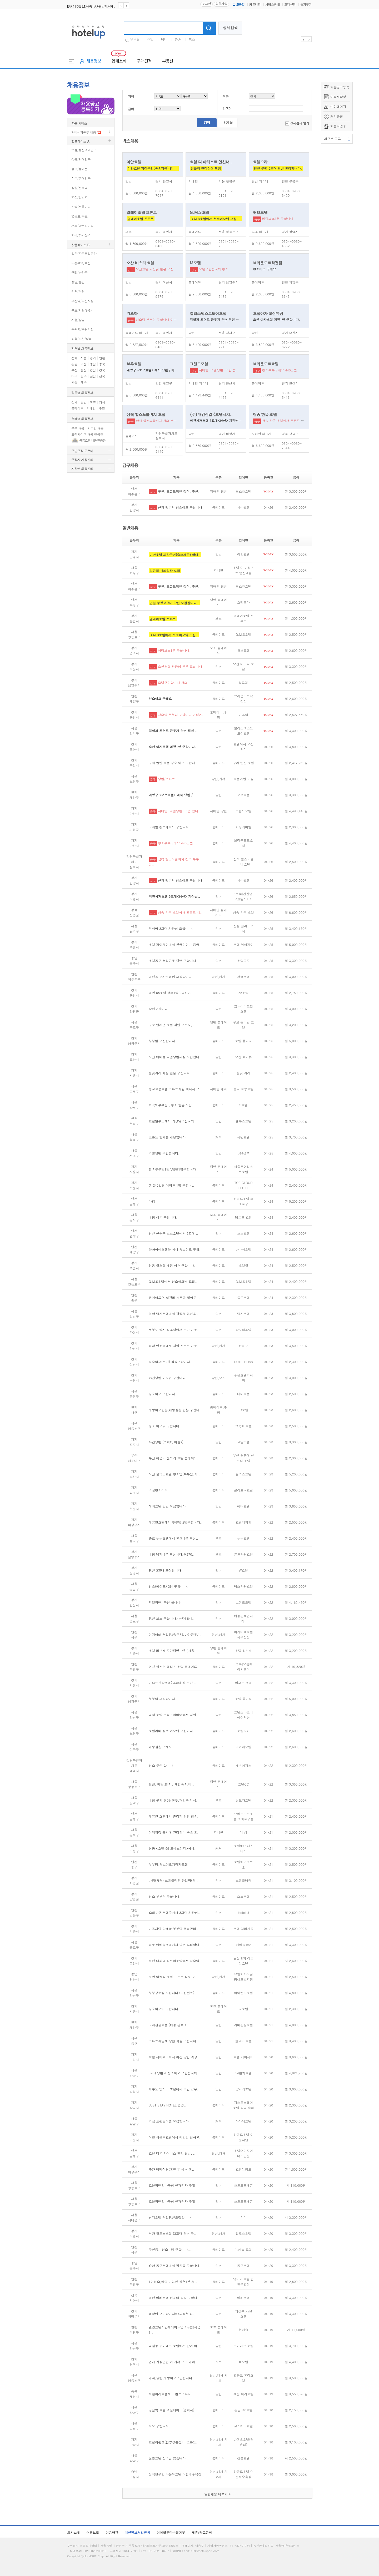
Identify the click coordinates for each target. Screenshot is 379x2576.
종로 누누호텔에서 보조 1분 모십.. (173, 1538)
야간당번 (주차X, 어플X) (166, 1442)
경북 (102, 370)
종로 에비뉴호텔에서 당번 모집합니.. (175, 1944)
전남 (93, 376)
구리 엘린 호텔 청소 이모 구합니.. (173, 762)
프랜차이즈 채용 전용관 (87, 434)
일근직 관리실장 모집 (206, 168)
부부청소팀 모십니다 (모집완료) (171, 1992)
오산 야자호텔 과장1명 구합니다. (276, 319)
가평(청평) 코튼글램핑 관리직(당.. (173, 1880)
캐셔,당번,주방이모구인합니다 (170, 2378)
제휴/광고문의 (202, 2532)
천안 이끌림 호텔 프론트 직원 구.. (173, 1976)
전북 (102, 376)
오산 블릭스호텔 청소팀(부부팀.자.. (174, 1474)
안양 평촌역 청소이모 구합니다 (180, 507)
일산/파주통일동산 (84, 253)
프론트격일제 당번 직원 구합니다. (173, 2041)
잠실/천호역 (79, 187)
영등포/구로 (79, 216)
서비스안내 (272, 5)
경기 (93, 358)
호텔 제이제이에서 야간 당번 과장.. (174, 2057)
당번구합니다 (158, 1008)
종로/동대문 (79, 169)
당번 (164, 40)
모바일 (238, 5)
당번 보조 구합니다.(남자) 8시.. (172, 1618)
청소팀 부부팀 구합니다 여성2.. (180, 714)
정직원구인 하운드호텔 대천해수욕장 (175, 2474)
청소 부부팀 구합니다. (165, 1896)
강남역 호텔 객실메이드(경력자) (171, 2410)
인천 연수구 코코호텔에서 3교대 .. (173, 1233)
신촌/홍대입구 (81, 178)
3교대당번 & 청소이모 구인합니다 (173, 2073)
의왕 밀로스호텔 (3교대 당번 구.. (172, 2233)
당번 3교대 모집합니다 (165, 1570)
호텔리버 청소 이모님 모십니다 (171, 1730)
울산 (84, 370)
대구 (74, 376)
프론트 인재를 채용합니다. (168, 1137)
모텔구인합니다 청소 (213, 269)
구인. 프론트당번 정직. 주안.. (179, 491)
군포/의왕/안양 (81, 310)
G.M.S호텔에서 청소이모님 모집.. (173, 635)
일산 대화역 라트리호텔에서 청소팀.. (175, 1960)
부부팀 (134, 40)
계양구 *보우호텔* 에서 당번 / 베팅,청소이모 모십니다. (166, 370)
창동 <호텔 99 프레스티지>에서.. (173, 1848)
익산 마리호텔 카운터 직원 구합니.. (174, 2297)
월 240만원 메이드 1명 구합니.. (171, 1185)
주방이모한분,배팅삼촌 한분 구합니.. (175, 1410)
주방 (102, 408)
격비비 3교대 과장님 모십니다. (171, 928)
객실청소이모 (158, 1490)
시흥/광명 (77, 319)
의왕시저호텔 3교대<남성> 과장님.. (174, 896)
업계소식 (119, 61)
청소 (192, 40)
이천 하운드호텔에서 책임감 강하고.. (175, 2137)
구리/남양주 (79, 272)
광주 (84, 376)
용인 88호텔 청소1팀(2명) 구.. (170, 992)
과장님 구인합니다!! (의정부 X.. (171, 2313)
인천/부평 (77, 291)
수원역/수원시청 (82, 329)
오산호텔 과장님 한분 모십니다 (158, 269)
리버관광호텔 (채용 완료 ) (167, 2025)
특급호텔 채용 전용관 (92, 440)
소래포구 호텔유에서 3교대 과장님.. (174, 1912)
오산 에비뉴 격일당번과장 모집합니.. (175, 1057)
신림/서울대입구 (82, 206)
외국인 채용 (95, 428)
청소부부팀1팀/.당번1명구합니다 (172, 1169)
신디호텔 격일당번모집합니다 (170, 2217)
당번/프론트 (166, 779)
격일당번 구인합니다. (164, 1153)
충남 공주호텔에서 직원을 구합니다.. (175, 2265)
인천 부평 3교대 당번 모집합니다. (278, 168)
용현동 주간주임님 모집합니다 (170, 976)
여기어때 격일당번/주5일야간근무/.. (175, 1634)
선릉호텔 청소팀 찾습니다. (168, 2458)
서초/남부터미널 (82, 225)
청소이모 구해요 (264, 269)
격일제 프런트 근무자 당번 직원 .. (173, 730)
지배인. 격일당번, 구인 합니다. (221, 370)
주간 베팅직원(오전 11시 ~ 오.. (171, 2169)
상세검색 (230, 28)
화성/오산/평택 (81, 338)
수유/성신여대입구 (84, 150)
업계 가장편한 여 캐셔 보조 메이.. (173, 2362)
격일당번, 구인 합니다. (165, 1602)
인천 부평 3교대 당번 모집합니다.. (174, 603)
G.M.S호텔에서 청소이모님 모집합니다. (219, 218)
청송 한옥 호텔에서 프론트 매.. (180, 912)
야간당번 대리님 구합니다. (168, 1377)
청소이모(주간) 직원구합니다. (170, 1361)
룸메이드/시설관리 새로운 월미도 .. (174, 1297)
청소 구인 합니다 (161, 1765)
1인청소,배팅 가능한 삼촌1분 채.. (173, 2281)
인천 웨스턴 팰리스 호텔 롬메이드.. (174, 1666)
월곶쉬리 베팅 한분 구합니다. (170, 1073)
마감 (152, 1201)
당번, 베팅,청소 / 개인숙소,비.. (171, 1784)
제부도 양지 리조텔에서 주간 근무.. (174, 1329)
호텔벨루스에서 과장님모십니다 (171, 1121)
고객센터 (290, 5)
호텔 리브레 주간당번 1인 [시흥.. (173, 1650)
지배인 (91, 408)
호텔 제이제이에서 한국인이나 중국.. (175, 944)
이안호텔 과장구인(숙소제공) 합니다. (153, 168)
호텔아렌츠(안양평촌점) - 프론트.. (173, 2442)
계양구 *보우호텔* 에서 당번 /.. (172, 795)
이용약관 (112, 2532)
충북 (102, 364)
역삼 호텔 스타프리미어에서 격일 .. (174, 1714)
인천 (102, 358)
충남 (93, 364)
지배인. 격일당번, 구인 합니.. (179, 811)
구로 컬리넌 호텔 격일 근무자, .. (172, 1024)
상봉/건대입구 (81, 159)
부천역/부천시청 (82, 301)
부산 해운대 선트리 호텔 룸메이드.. (174, 1458)
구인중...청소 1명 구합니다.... (171, 2249)
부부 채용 (77, 428)
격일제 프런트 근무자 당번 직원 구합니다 (219, 319)
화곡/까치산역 (81, 235)
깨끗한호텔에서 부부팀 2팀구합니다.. (175, 1522)
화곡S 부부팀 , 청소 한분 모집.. (171, 1105)
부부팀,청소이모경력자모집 (168, 1864)
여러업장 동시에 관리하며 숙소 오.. (174, 1832)
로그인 (206, 4)
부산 (74, 370)
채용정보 (93, 61)
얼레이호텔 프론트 (140, 218)
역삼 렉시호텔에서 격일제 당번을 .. (174, 1313)
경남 (93, 370)
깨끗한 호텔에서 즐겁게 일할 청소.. (174, 1816)
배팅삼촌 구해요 (160, 1747)
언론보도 (92, 2532)
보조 (93, 402)
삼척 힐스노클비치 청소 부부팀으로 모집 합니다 (170, 420)
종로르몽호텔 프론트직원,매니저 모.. (175, 1089)
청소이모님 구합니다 (163, 2009)
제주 (84, 382)
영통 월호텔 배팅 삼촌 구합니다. (172, 1265)
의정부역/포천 (81, 263)
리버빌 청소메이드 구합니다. (169, 827)
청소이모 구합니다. (162, 1394)
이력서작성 (338, 96)
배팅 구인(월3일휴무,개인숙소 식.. (173, 1800)
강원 (74, 364)
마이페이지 (338, 106)
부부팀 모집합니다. (162, 1041)
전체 (74, 358)
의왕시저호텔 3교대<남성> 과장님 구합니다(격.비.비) (228, 420)
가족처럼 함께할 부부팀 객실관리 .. (174, 1928)
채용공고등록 (339, 87)
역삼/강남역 (79, 197)
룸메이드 (77, 408)
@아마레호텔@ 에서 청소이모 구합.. (175, 1249)
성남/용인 (77, 282)
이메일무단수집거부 (171, 2532)
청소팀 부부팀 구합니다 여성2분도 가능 (164, 319)
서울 (84, 358)
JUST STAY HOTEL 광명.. (167, 2105)
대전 (84, 364)
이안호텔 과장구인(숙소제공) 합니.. (175, 554)
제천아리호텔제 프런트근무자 (170, 2394)
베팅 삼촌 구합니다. (163, 1217)
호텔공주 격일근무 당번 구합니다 (172, 960)
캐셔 (178, 40)
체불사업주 (338, 126)
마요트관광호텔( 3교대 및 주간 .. (172, 1682)
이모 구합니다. (159, 2426)
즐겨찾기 (306, 5)
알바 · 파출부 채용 (83, 132)
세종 (74, 382)
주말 (150, 40)
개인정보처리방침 (137, 2532)
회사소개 (73, 2532)
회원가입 (221, 4)
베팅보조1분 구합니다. (278, 218)
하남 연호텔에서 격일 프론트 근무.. (174, 1345)
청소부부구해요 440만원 (279, 370)
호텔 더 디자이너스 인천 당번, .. (172, 2153)
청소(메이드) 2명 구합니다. (168, 1586)
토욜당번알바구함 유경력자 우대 (172, 2185)
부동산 (167, 61)
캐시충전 (336, 116)
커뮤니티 (255, 5)
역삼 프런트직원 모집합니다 (169, 2121)
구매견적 (144, 61)
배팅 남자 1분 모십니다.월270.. (172, 1554)
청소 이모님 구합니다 (164, 1426)
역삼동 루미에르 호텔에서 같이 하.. (174, 2345)
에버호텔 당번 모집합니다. (168, 1506)
